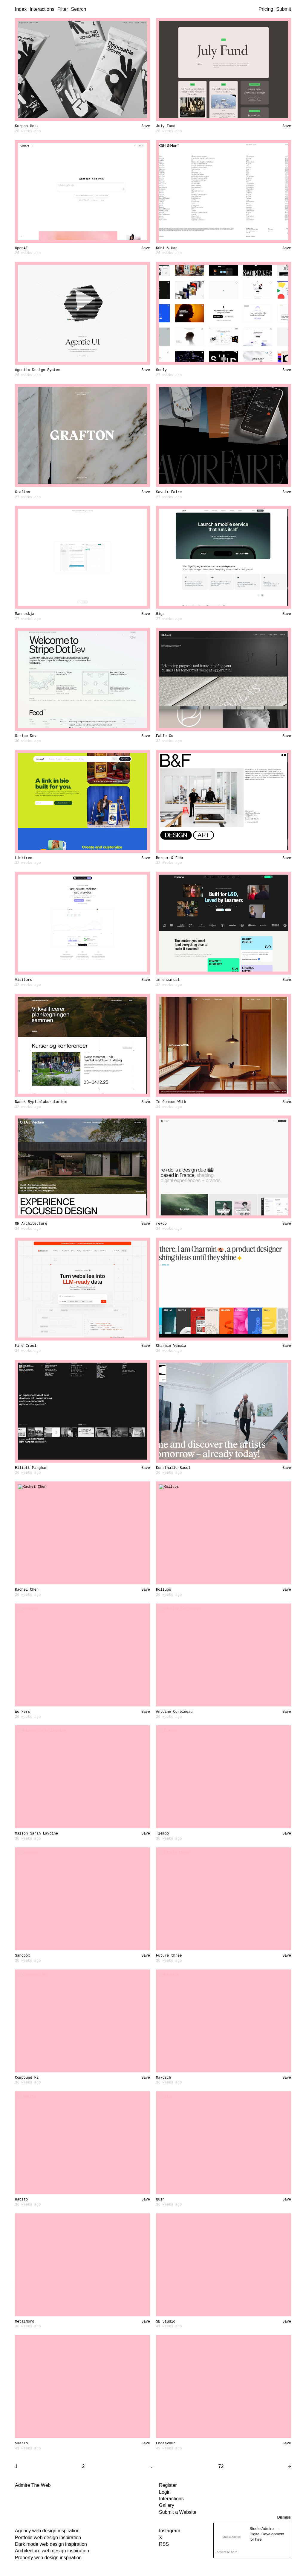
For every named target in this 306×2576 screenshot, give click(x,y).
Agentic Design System (37, 370)
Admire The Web (33, 2485)
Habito (21, 2199)
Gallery (166, 2505)
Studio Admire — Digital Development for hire (267, 2534)
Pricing (265, 9)
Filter (62, 9)
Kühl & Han (167, 248)
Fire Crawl (25, 1346)
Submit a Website (177, 2512)
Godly (161, 370)
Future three (169, 1955)
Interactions (42, 9)
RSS (164, 2544)
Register (168, 2485)
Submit (283, 9)
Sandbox (22, 1955)
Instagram (169, 2530)
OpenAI (21, 248)
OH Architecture (31, 1223)
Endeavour (165, 2443)
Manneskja (24, 614)
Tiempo (162, 1833)
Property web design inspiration (48, 2557)
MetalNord (24, 2321)
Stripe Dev (25, 736)
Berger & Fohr (170, 858)
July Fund (165, 126)
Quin (160, 2199)
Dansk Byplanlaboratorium (41, 1102)
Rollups (163, 1589)
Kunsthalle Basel (173, 1468)
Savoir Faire (169, 492)
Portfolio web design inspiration (48, 2537)
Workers (22, 1711)
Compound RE (27, 2077)
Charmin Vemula (171, 1346)
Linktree (23, 858)
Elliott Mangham (31, 1468)
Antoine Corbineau (174, 1711)
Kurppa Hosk (27, 126)
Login (165, 2492)
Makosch (163, 2077)
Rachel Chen (27, 1589)
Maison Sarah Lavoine (36, 1833)
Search (78, 9)
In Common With (171, 1102)
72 (221, 2466)
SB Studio (165, 2321)
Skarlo (21, 2443)
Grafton (22, 492)
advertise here (227, 2552)
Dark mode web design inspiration (51, 2544)
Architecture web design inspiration (52, 2550)
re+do (161, 1223)
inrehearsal (168, 980)
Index (21, 9)
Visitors (23, 980)
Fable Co (164, 736)
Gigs (160, 614)
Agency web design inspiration (47, 2530)
